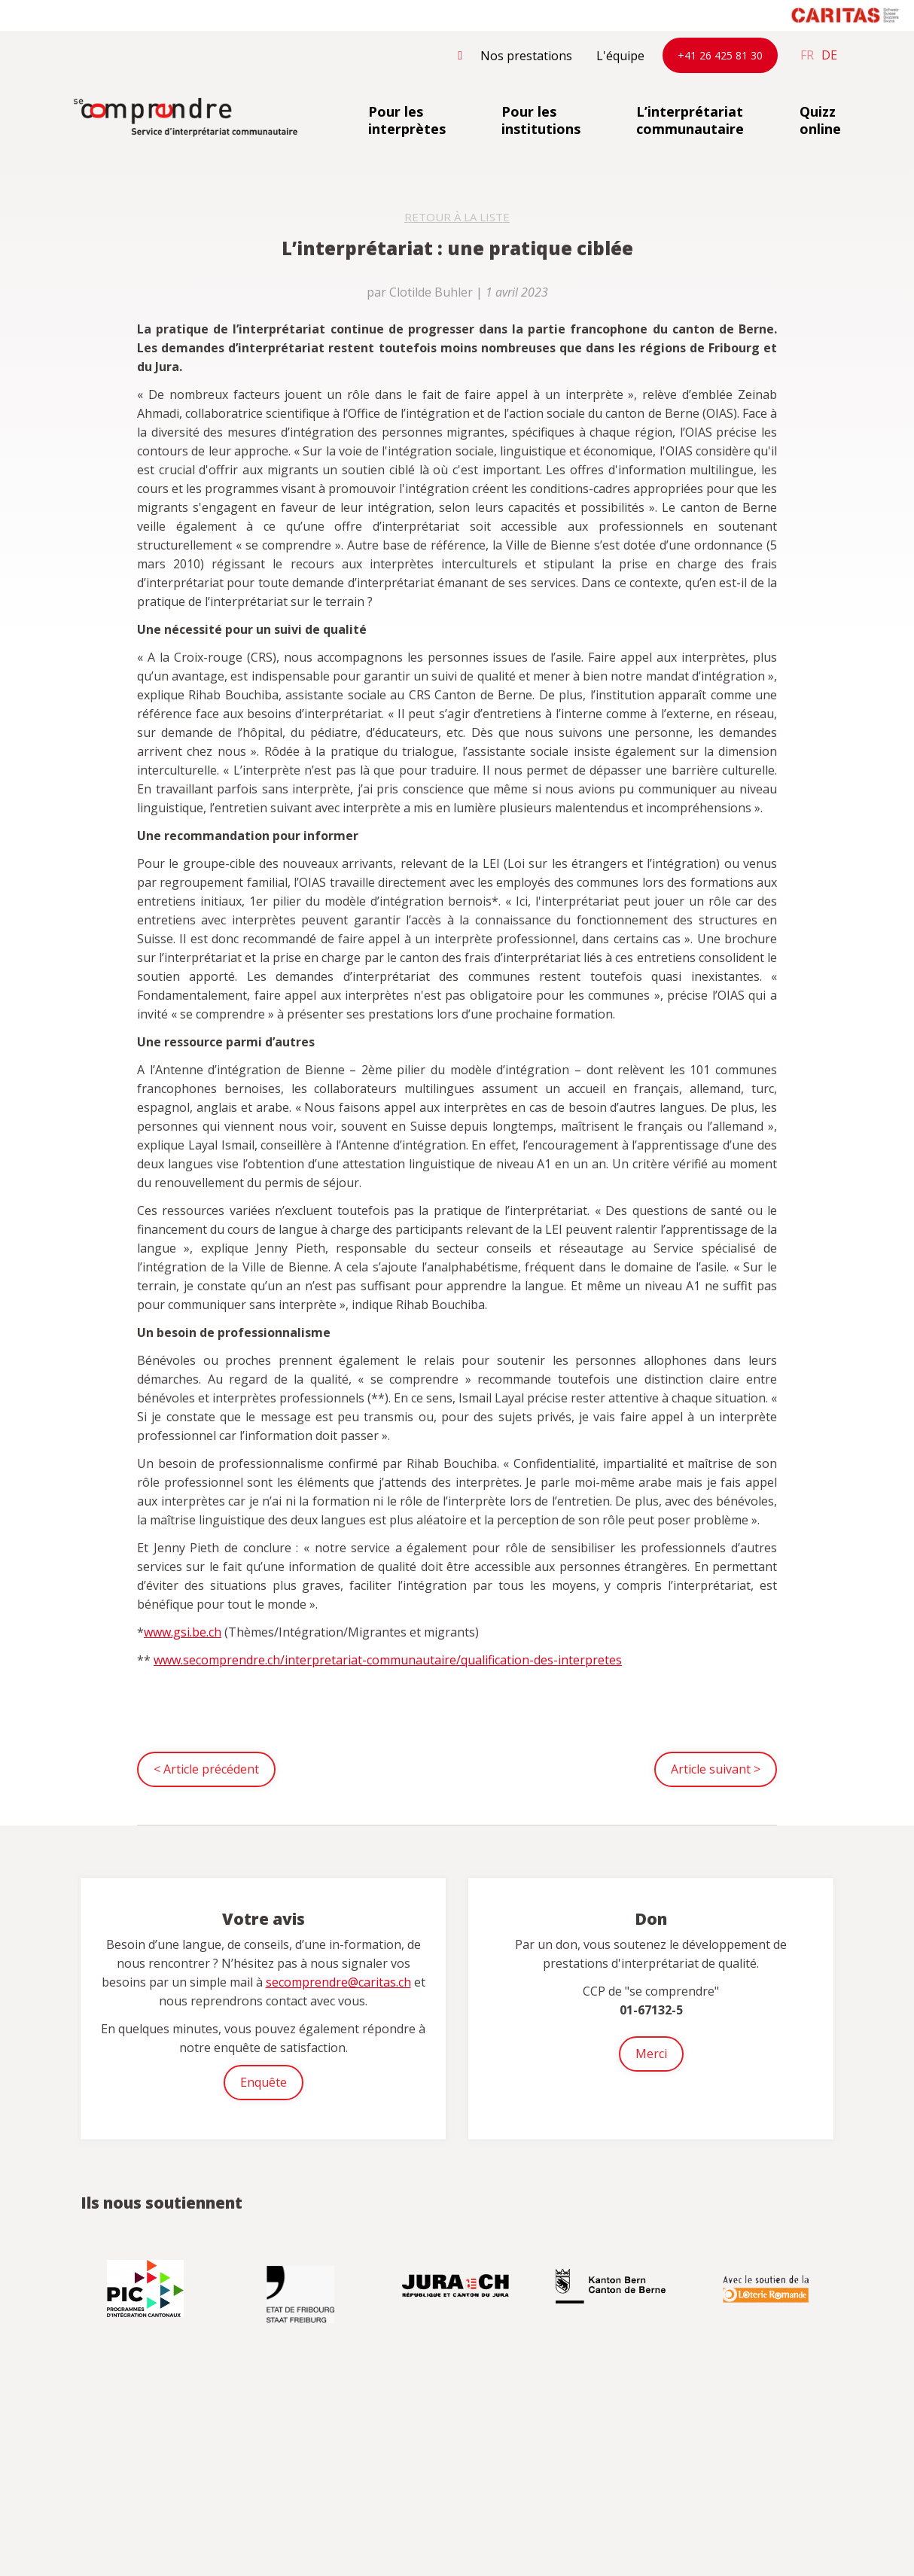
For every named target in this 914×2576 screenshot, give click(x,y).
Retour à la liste (457, 216)
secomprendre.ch (186, 118)
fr (807, 55)
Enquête (263, 2082)
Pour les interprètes (407, 120)
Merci (651, 2053)
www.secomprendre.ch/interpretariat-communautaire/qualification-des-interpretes (388, 1660)
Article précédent (206, 1769)
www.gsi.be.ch (182, 1632)
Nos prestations (526, 55)
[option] (147, 2288)
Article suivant (715, 1769)
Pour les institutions (540, 120)
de (829, 55)
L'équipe (620, 55)
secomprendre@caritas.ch (338, 1982)
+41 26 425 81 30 (720, 55)
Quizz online (820, 120)
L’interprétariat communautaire (690, 120)
